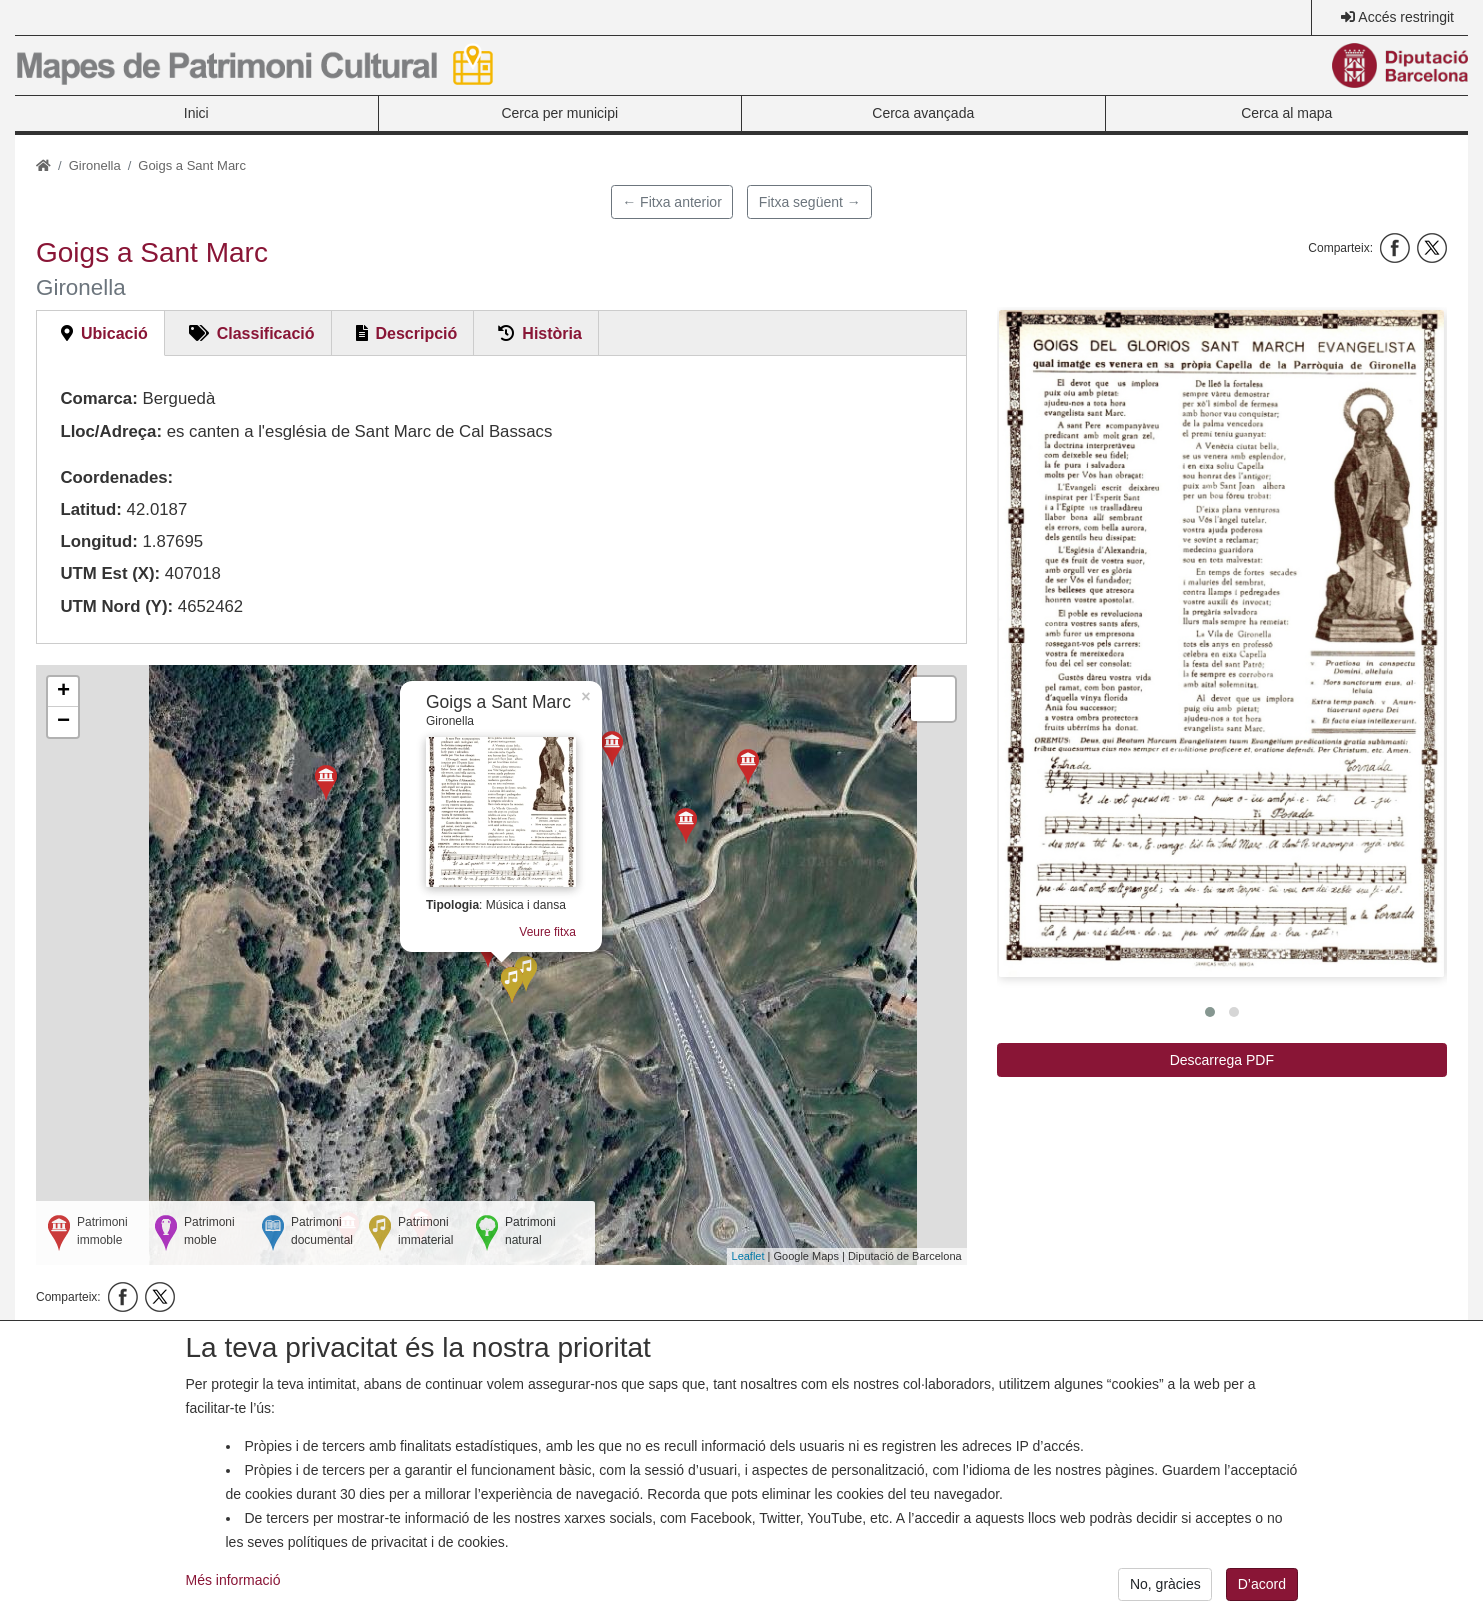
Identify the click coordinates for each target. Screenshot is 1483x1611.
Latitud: (91, 509)
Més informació (233, 1587)
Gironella (95, 165)
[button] (1221, 643)
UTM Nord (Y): (116, 606)
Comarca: (98, 398)
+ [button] (63, 692)
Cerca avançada (923, 113)
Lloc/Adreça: (111, 431)
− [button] (63, 722)
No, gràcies (1165, 1591)
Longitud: (98, 541)
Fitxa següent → (810, 202)
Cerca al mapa (1286, 113)
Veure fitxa (547, 932)
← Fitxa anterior (672, 202)
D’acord (1262, 1591)
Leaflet (748, 1256)
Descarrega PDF (1222, 1060)
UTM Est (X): (110, 573)
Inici (196, 113)
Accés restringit (1406, 17)
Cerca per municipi (559, 113)
